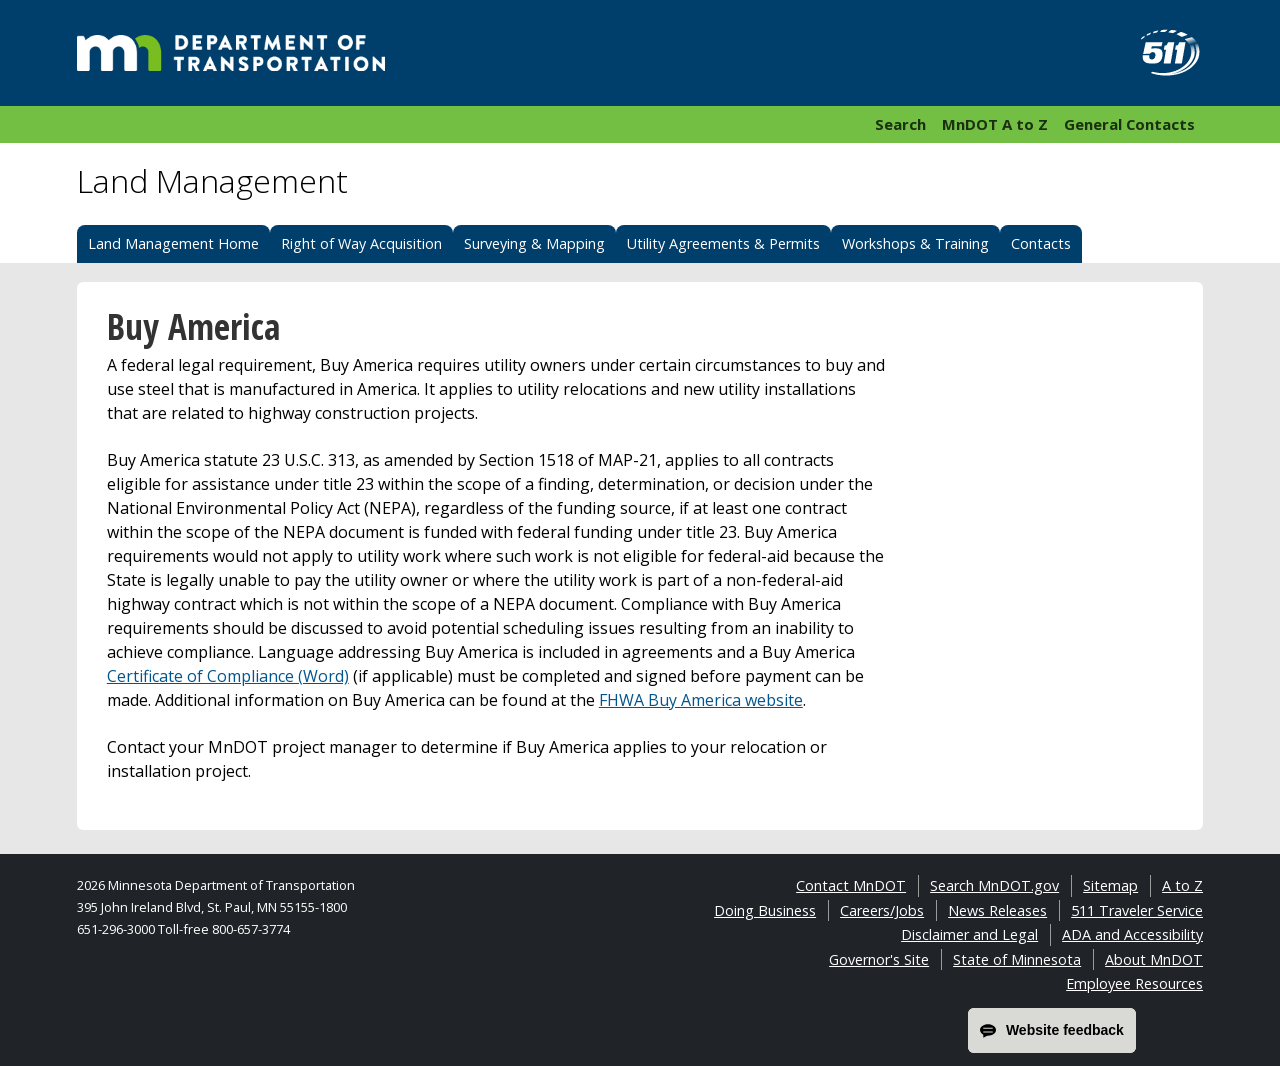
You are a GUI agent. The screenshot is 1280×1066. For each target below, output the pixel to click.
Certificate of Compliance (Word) (228, 676)
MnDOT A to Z (995, 124)
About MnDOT (1154, 959)
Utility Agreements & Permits (723, 243)
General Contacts (1129, 124)
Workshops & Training (915, 243)
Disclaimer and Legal (969, 934)
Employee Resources (1134, 983)
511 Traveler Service (1137, 910)
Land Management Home (173, 243)
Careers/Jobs (882, 910)
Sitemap (1110, 885)
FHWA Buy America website (701, 700)
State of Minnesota (1017, 959)
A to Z (1182, 885)
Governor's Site (879, 959)
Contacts (1041, 243)
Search (900, 124)
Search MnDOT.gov (994, 885)
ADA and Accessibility (1132, 934)
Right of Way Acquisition (361, 243)
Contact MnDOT (851, 885)
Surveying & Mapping (534, 243)
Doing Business (765, 910)
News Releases (997, 910)
